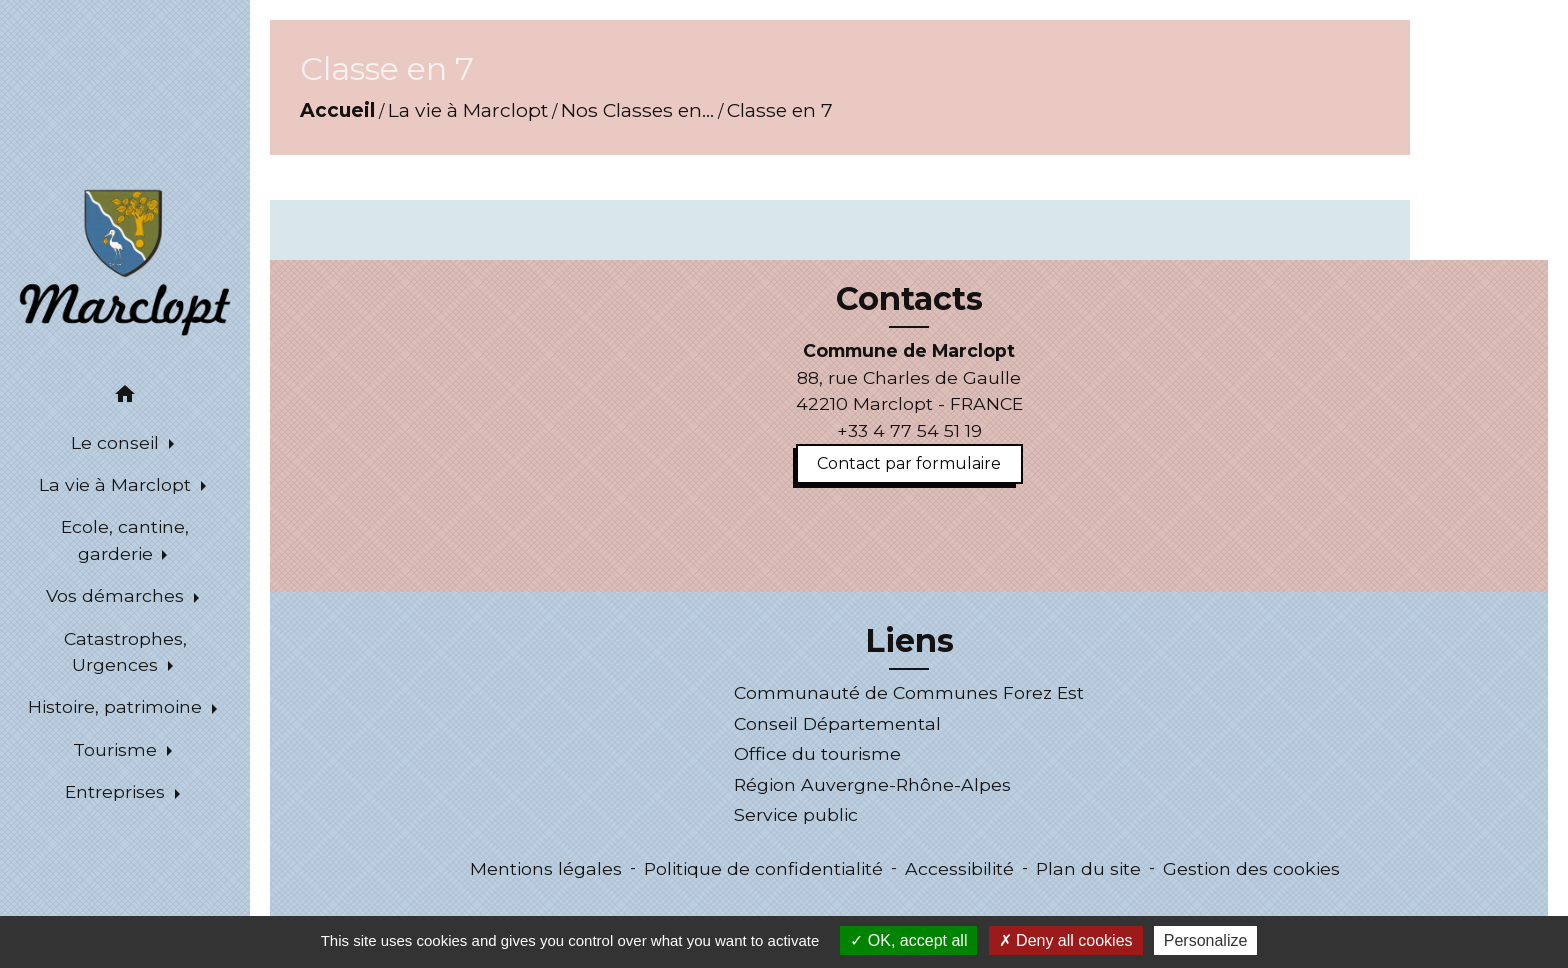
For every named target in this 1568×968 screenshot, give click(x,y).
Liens (909, 641)
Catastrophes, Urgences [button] (125, 651)
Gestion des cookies (1251, 868)
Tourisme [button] (117, 749)
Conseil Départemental (837, 723)
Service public (796, 814)
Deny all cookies (1066, 940)
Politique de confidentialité (763, 868)
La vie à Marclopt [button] (117, 484)
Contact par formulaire (909, 463)
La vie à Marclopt (468, 110)
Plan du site (1088, 868)
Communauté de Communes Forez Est (909, 692)
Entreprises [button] (117, 791)
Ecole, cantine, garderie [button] (125, 539)
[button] (125, 397)
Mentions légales (546, 868)
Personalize (1206, 940)
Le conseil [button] (117, 442)
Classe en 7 (780, 110)
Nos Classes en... (637, 110)
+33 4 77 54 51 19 (909, 430)
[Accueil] (125, 261)
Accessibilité (959, 868)
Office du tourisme (817, 753)
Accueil (337, 110)
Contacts (909, 299)
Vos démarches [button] (117, 595)
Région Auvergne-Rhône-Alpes (872, 784)
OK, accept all (908, 940)
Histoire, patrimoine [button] (117, 706)
